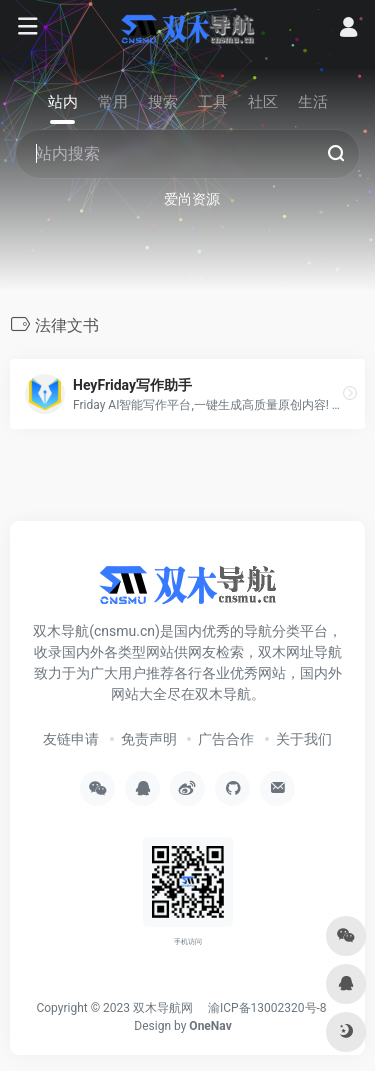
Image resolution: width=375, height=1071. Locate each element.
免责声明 (149, 739)
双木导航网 (163, 1008)
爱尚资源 (192, 199)
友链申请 (71, 739)
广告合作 (226, 739)
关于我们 (304, 739)
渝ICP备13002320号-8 (267, 1008)
